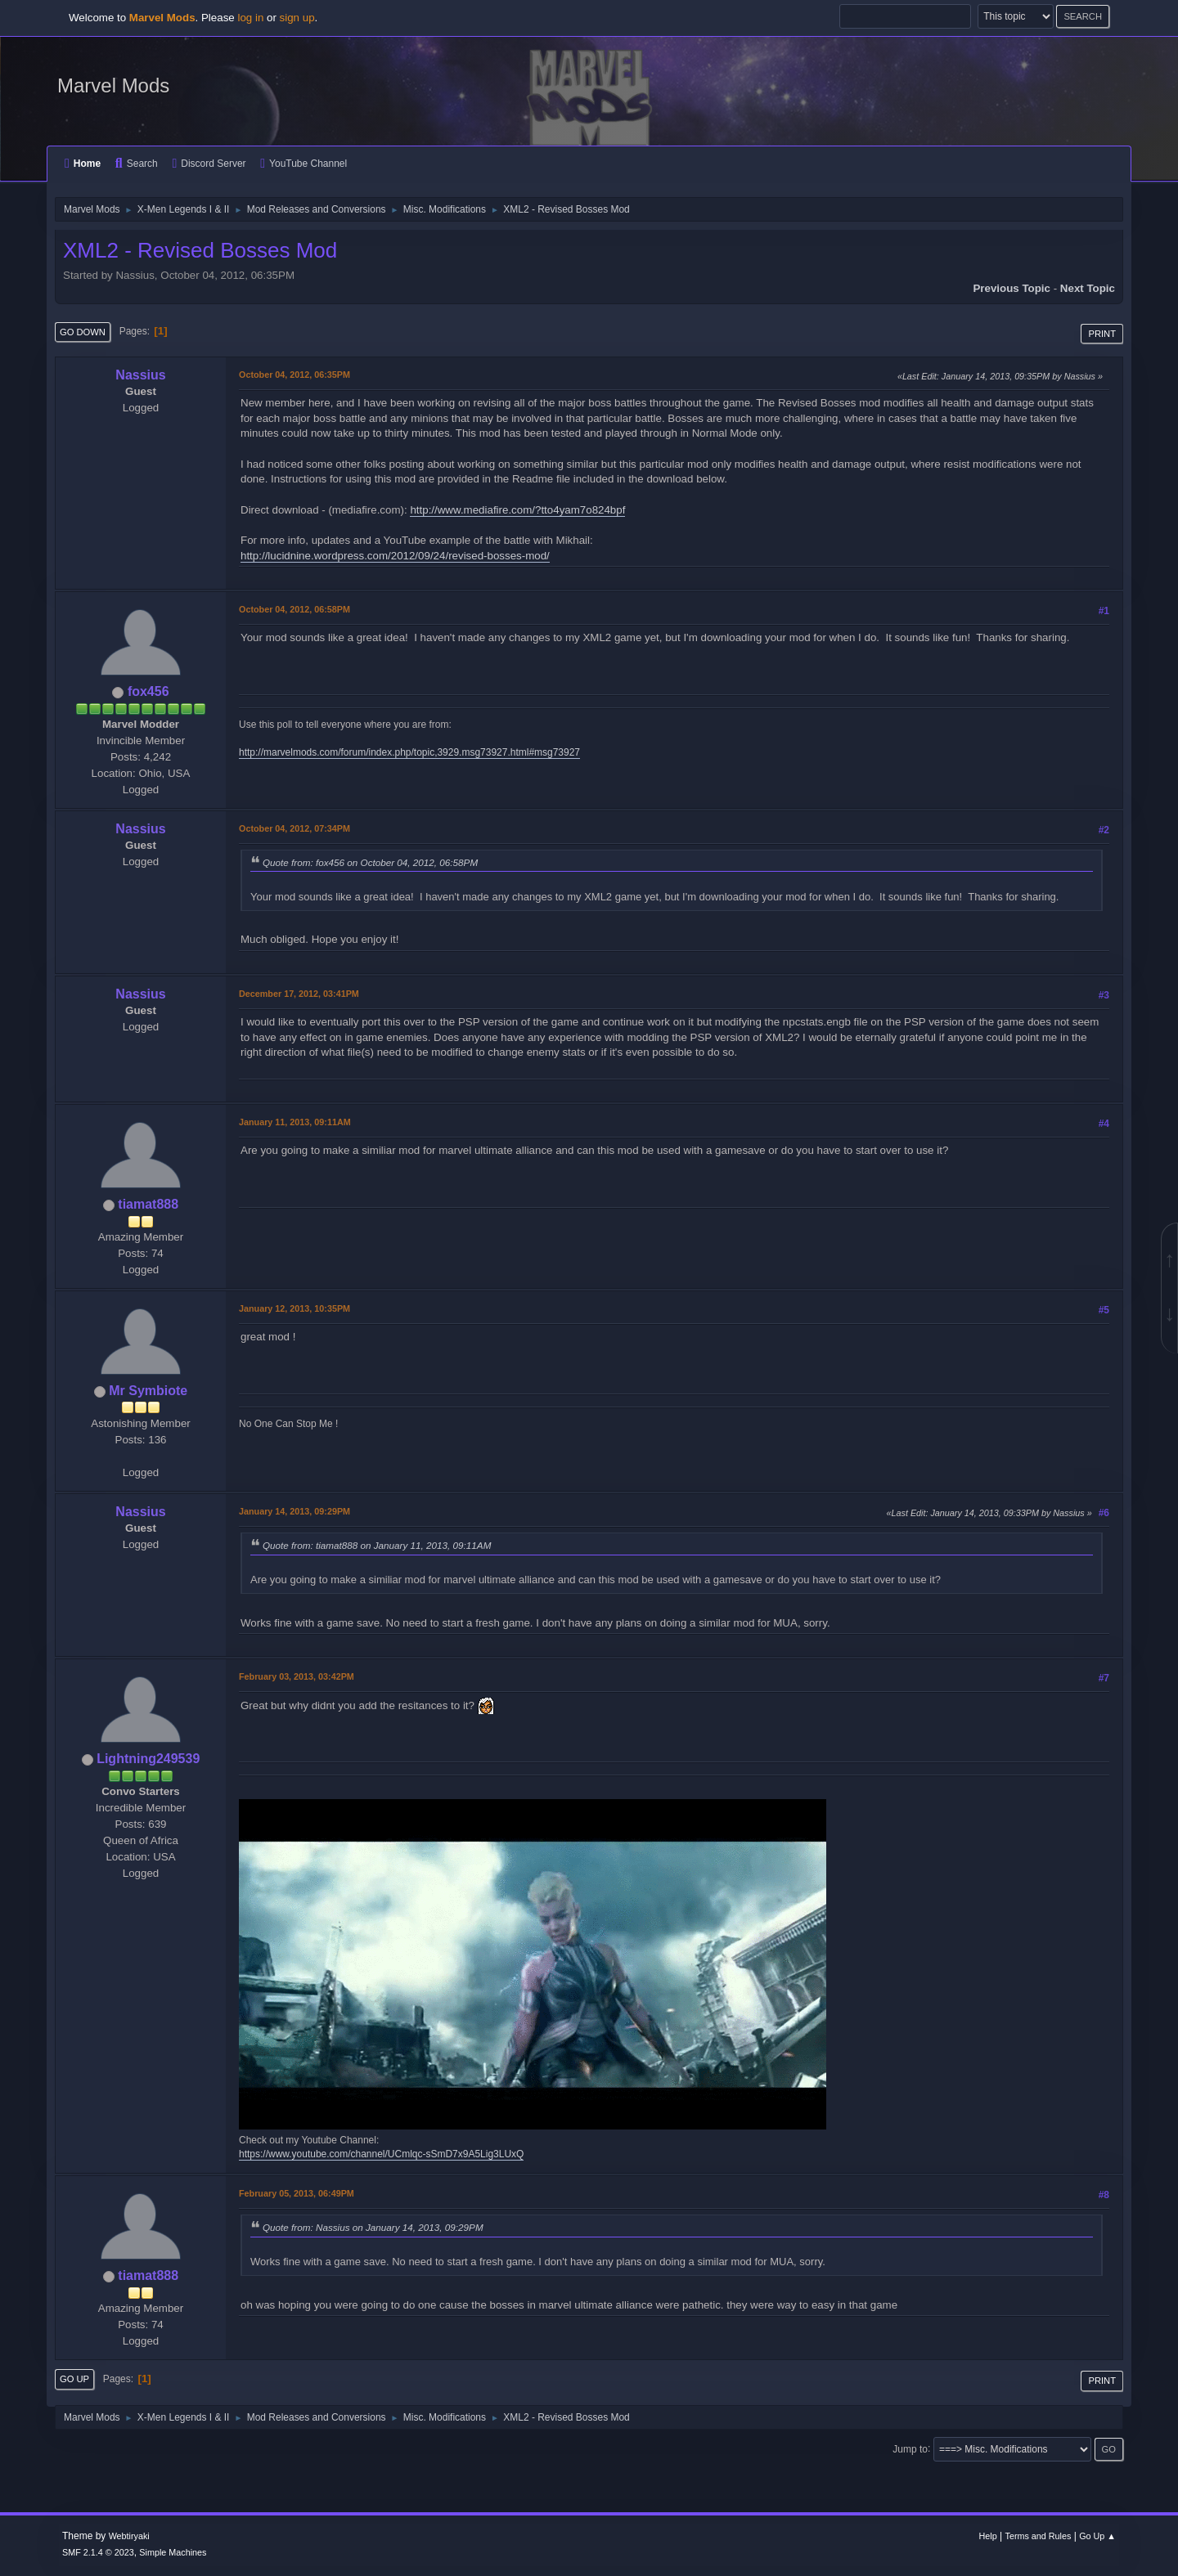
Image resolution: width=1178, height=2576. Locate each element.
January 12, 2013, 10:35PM (294, 1308)
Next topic (1087, 288)
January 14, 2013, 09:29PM (294, 1511)
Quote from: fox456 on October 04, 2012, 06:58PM (370, 862)
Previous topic (1011, 288)
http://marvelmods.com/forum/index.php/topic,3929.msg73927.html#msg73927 (409, 752)
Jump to (910, 2448)
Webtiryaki (129, 2536)
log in (250, 17)
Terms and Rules (1038, 2536)
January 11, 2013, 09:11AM (295, 1122)
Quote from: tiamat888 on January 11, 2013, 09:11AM (377, 1545)
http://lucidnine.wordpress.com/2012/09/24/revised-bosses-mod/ (395, 556)
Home (83, 163)
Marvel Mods (113, 85)
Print (1102, 334)
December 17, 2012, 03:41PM (299, 994)
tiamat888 (148, 1204)
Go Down (83, 332)
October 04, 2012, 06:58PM (294, 609)
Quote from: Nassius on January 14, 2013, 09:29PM (373, 2227)
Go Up (74, 2379)
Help (988, 2536)
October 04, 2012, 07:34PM (294, 828)
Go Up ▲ (1097, 2536)
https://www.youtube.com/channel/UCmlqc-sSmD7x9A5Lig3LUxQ (381, 2154)
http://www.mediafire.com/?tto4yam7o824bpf (517, 510)
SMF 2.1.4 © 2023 (98, 2552)
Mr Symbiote (148, 1391)
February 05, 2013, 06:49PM (296, 2193)
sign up (297, 17)
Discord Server (208, 163)
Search (136, 163)
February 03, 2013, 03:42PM (296, 1676)
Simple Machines (172, 2552)
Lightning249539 (148, 1759)
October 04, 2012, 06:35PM (294, 374)
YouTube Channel (303, 163)
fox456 (148, 691)
